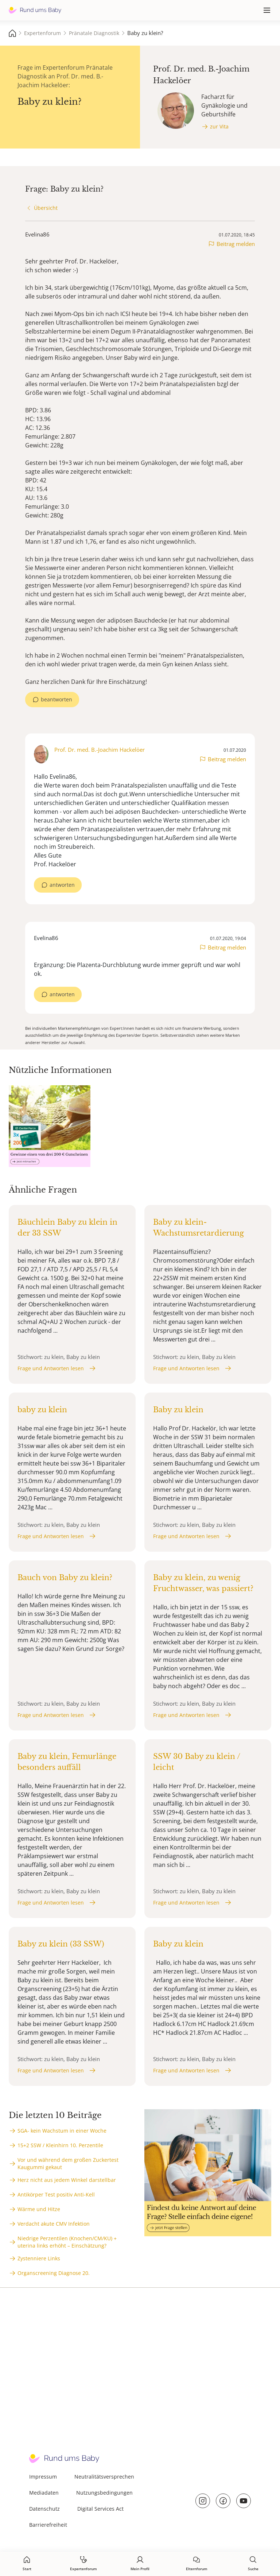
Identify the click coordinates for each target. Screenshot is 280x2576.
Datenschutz (44, 2508)
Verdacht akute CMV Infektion (54, 2223)
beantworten (56, 699)
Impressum (43, 2476)
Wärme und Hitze (39, 2209)
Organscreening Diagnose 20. (54, 2272)
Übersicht (46, 207)
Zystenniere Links (39, 2258)
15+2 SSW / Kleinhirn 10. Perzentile (60, 2145)
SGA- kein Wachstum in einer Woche (62, 2130)
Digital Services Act (100, 2508)
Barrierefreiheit (48, 2524)
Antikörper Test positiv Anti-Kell (56, 2194)
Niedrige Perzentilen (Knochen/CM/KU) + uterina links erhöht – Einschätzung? (67, 2242)
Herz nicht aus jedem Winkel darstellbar (67, 2179)
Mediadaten (44, 2492)
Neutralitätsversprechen (104, 2476)
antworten (62, 884)
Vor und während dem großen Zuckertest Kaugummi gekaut (68, 2163)
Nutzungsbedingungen (104, 2492)
